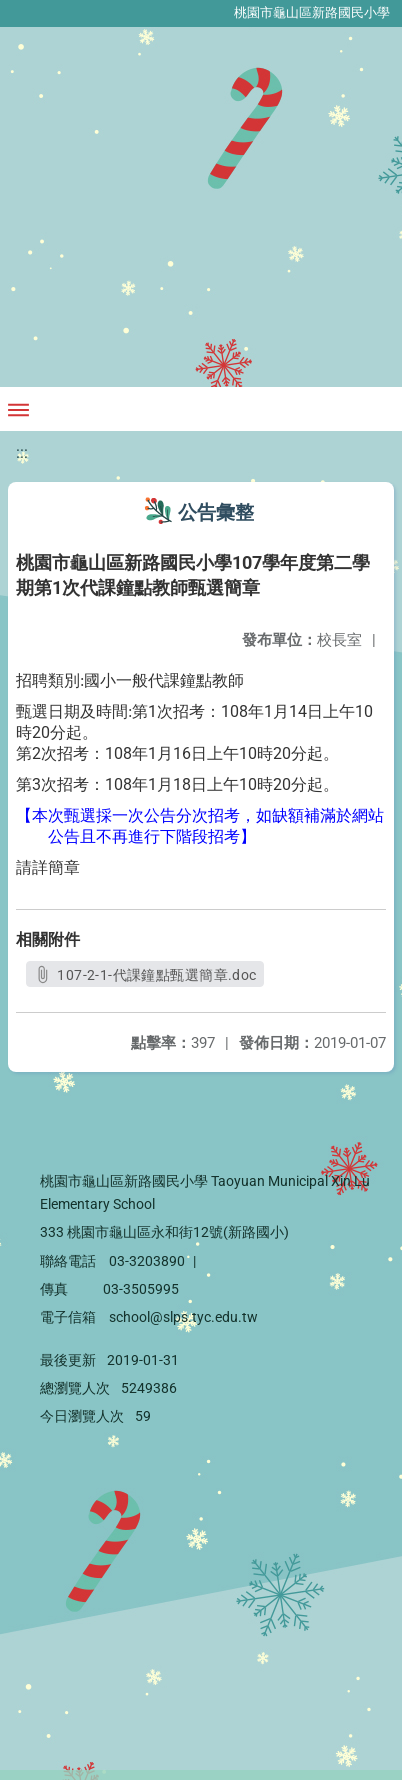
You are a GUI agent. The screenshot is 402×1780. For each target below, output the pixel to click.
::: (22, 452)
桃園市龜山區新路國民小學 (312, 12)
